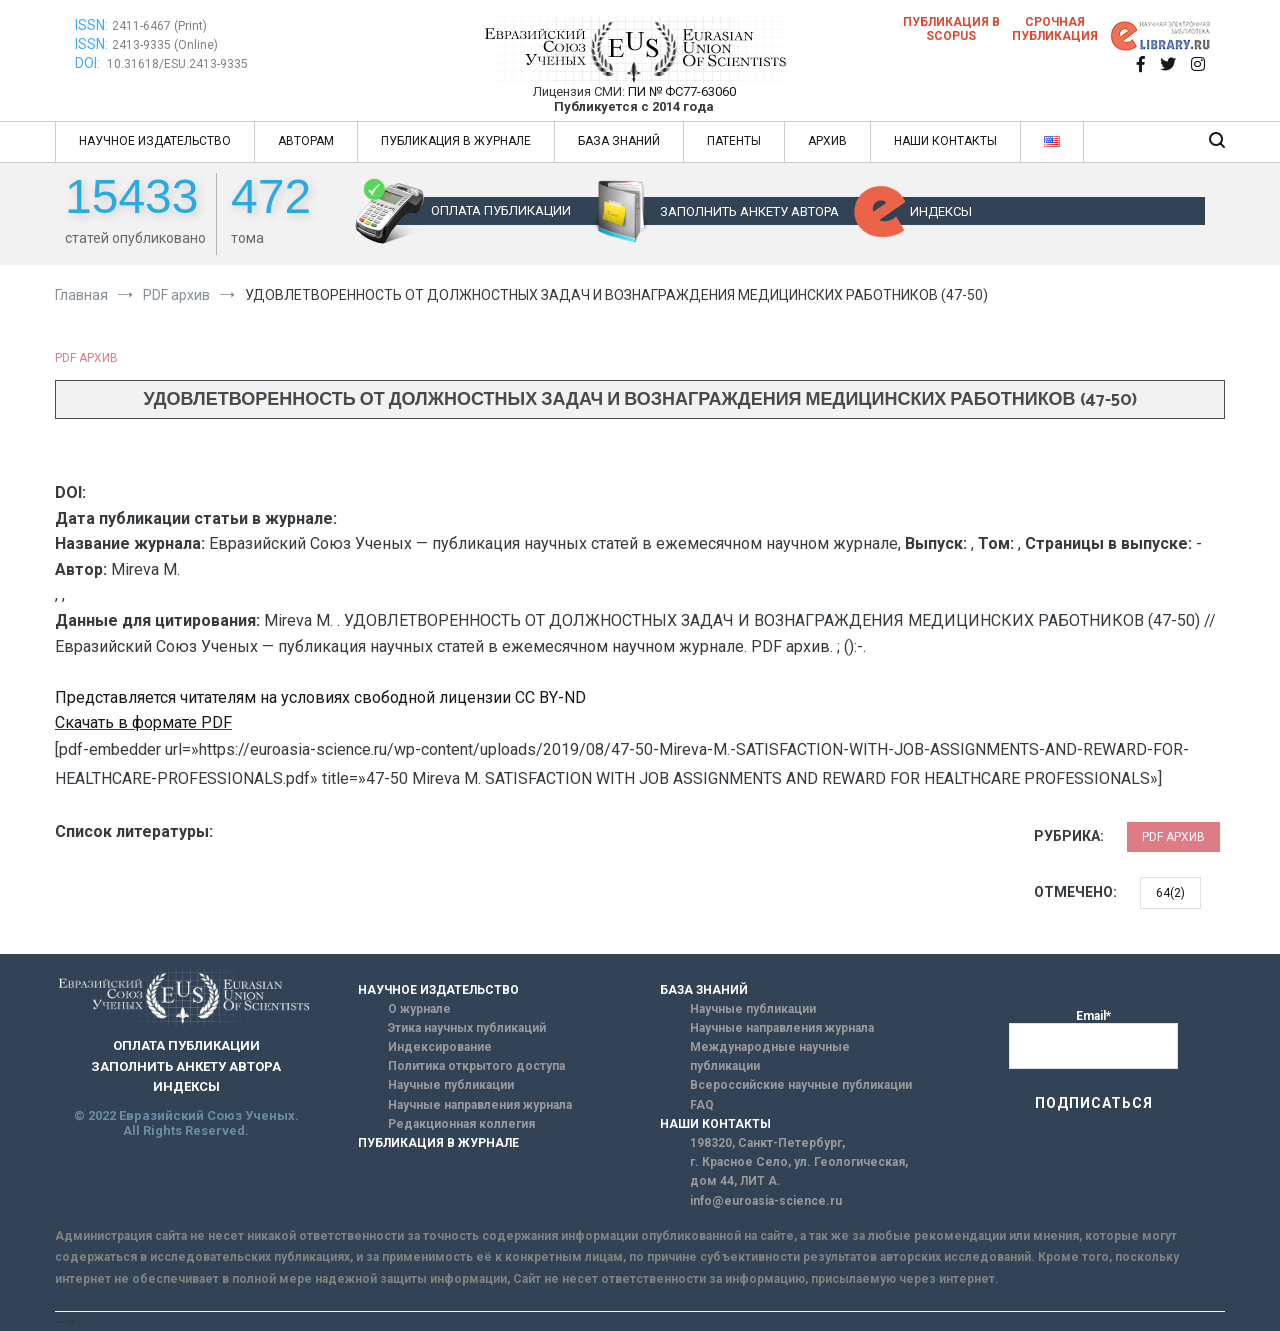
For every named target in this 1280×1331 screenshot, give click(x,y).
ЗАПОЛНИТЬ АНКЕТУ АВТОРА (749, 211)
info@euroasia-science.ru (766, 1201)
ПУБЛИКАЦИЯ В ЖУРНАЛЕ (456, 141)
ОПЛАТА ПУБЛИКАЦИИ (501, 210)
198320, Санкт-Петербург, (767, 1143)
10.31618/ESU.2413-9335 (177, 64)
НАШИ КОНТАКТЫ (945, 141)
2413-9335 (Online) (165, 45)
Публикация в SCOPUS (951, 29)
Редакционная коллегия (461, 1124)
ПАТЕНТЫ (734, 141)
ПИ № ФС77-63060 (682, 91)
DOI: (89, 63)
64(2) (1170, 893)
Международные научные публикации (770, 1056)
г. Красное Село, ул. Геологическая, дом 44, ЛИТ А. (799, 1171)
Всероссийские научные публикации (801, 1085)
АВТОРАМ (306, 141)
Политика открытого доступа (476, 1066)
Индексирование (440, 1047)
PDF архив (86, 358)
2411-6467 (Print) (159, 26)
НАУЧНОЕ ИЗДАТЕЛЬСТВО (155, 141)
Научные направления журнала (480, 1105)
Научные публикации (451, 1085)
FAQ (702, 1105)
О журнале (419, 1009)
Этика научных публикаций (467, 1028)
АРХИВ (827, 141)
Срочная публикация (1055, 29)
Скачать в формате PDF (143, 722)
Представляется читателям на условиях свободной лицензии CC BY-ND (320, 697)
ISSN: (91, 25)
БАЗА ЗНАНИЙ (619, 141)
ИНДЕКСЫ (941, 211)
